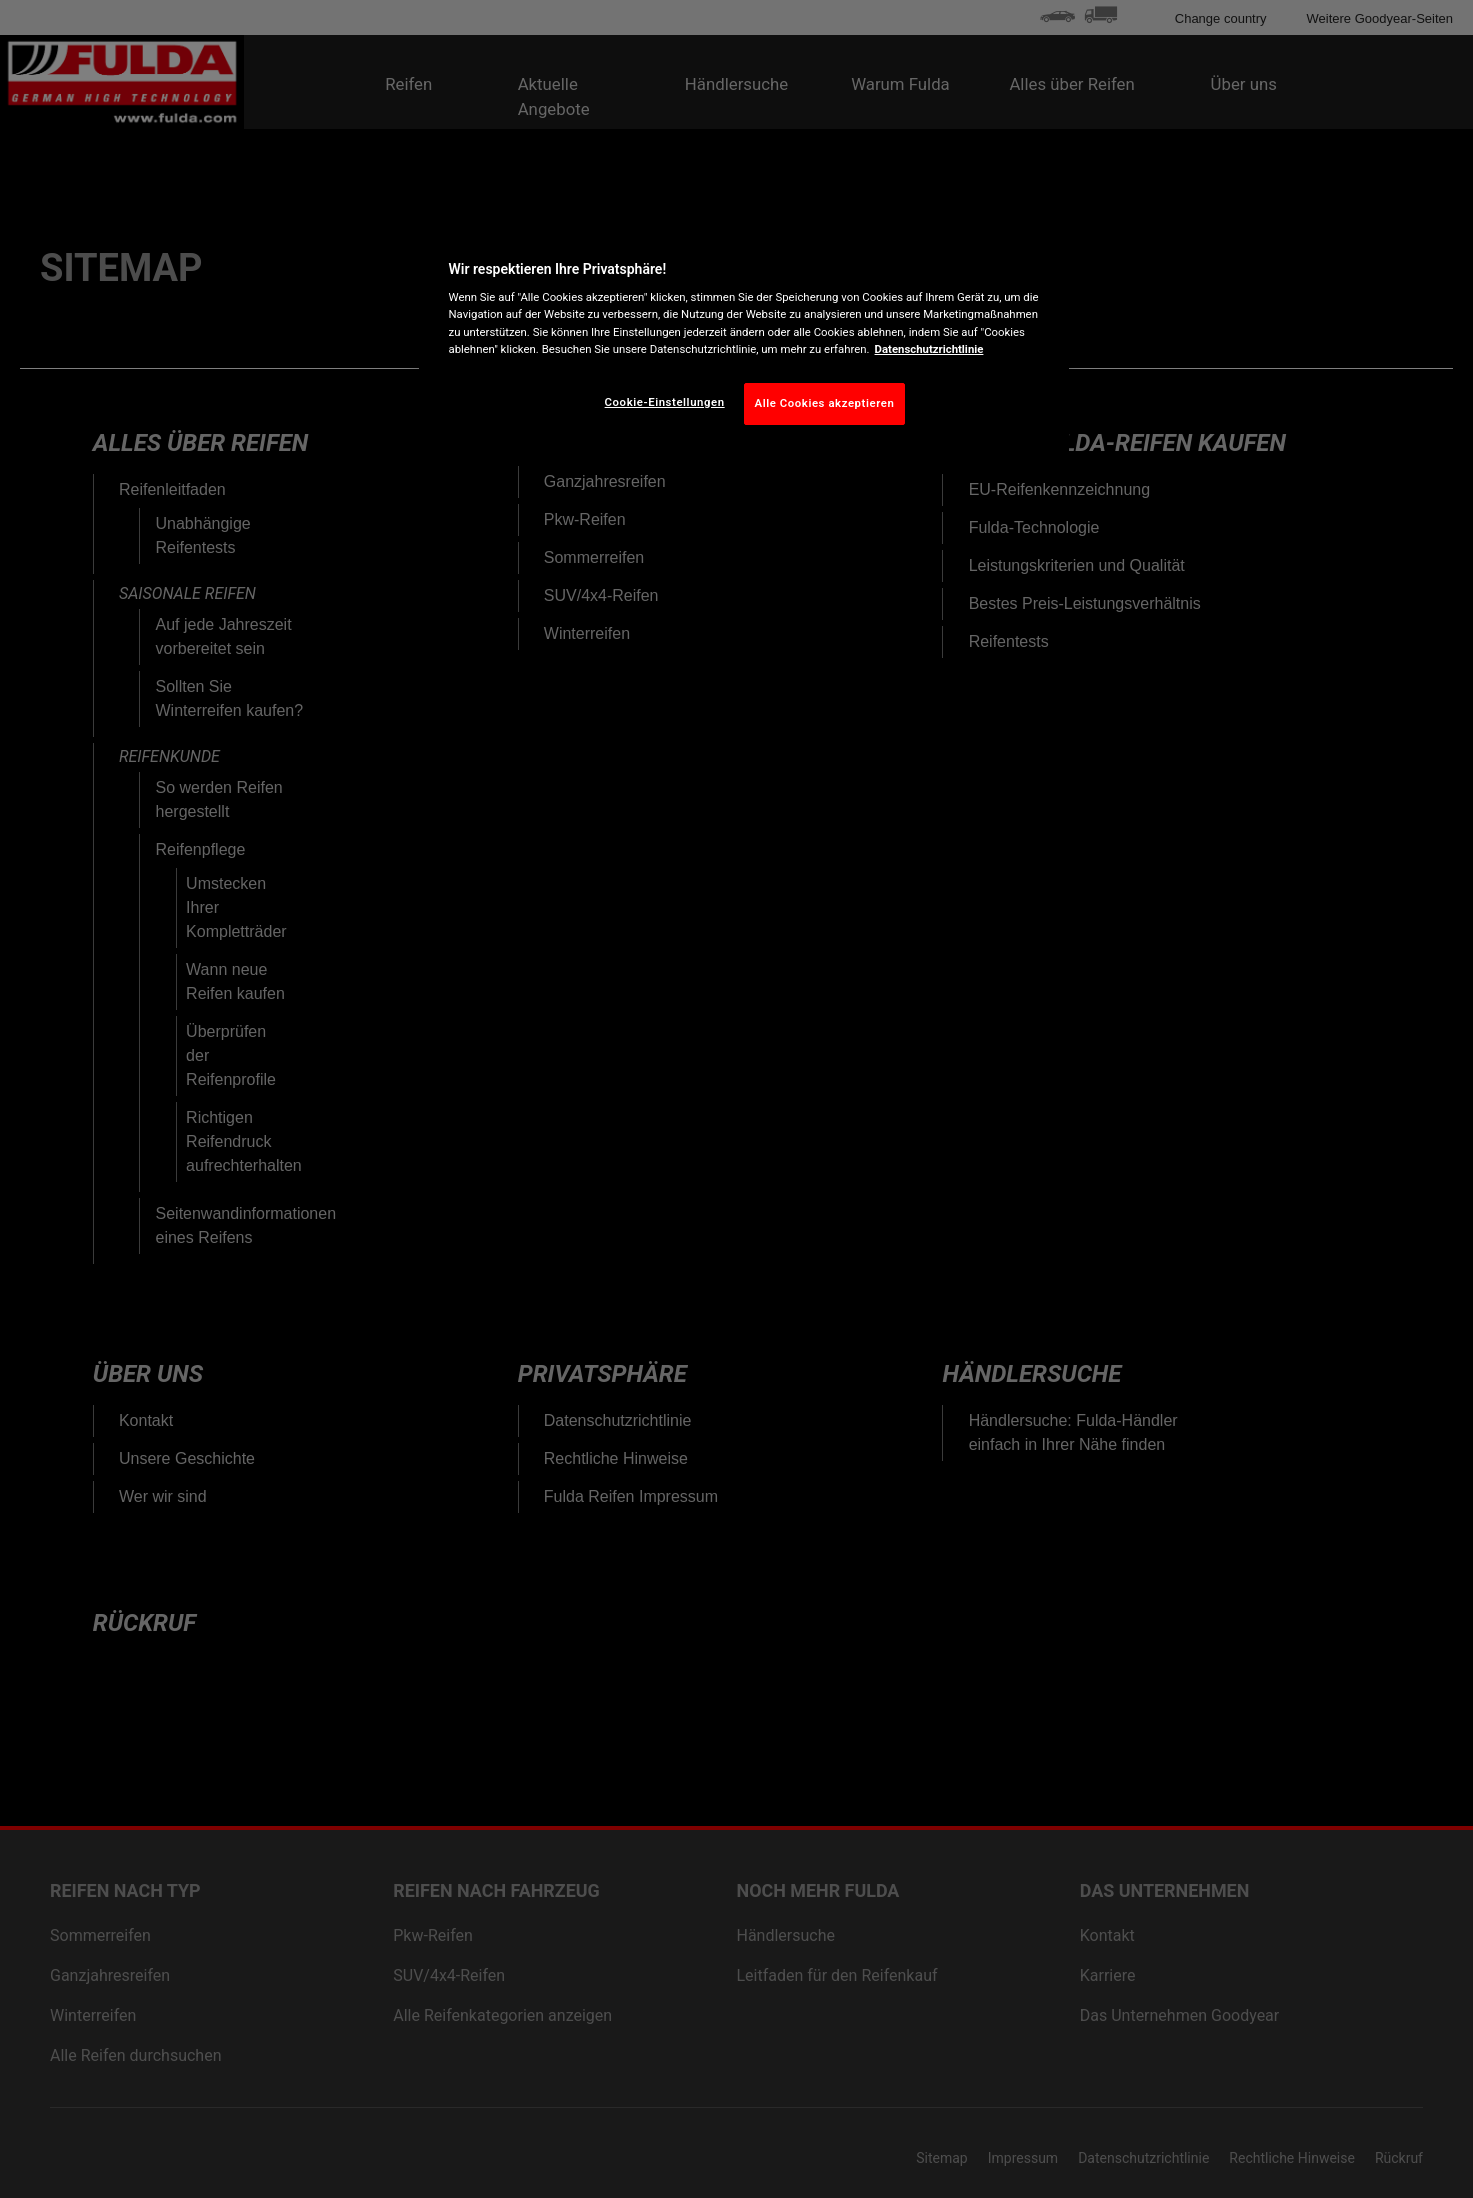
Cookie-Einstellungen (665, 402)
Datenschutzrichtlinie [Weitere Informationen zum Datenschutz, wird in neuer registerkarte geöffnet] (929, 349)
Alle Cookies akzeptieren (825, 403)
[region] (744, 338)
